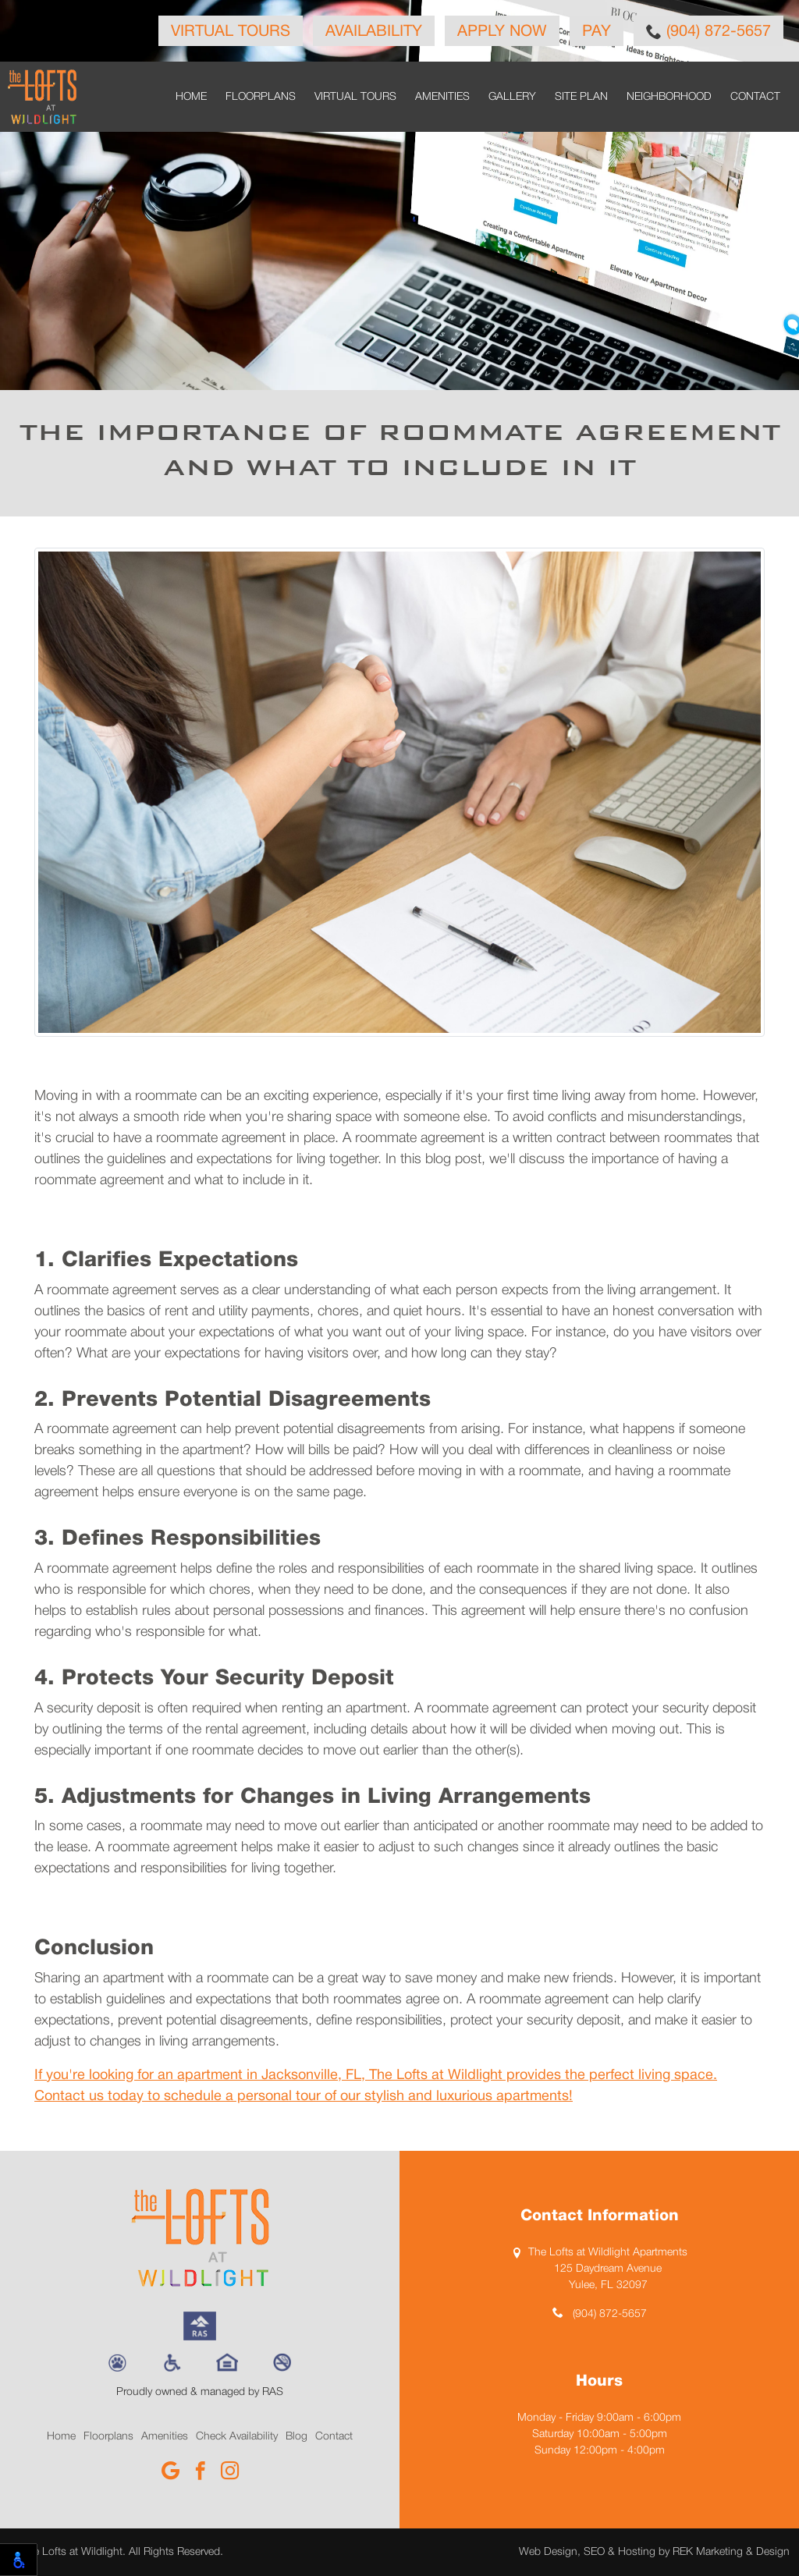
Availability (373, 32)
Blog (296, 2437)
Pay (596, 32)
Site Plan (581, 97)
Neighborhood (669, 97)
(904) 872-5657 (708, 31)
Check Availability (237, 2437)
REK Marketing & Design (731, 2552)
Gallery (512, 97)
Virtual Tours (230, 32)
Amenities (442, 97)
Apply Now (502, 32)
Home (191, 97)
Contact (755, 97)
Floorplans (260, 97)
